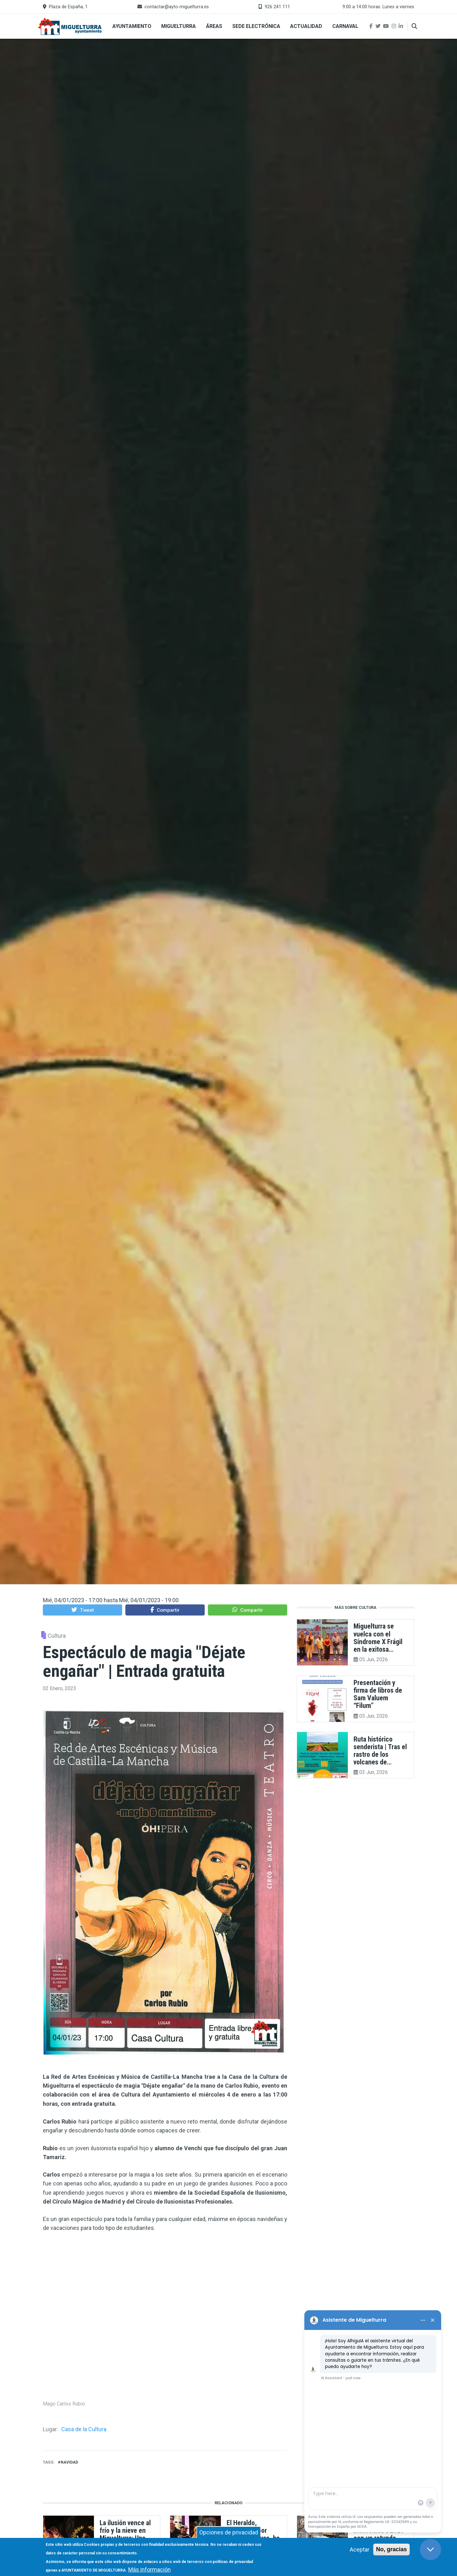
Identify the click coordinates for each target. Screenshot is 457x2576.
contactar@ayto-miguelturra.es (176, 7)
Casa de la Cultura (83, 2429)
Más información (149, 2569)
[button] (82, 1610)
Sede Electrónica (256, 26)
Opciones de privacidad (228, 2532)
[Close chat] (430, 2549)
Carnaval (345, 26)
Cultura (57, 1635)
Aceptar (359, 2549)
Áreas (214, 26)
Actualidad (306, 26)
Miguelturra (178, 26)
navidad (69, 2462)
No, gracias (391, 2549)
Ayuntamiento (131, 26)
